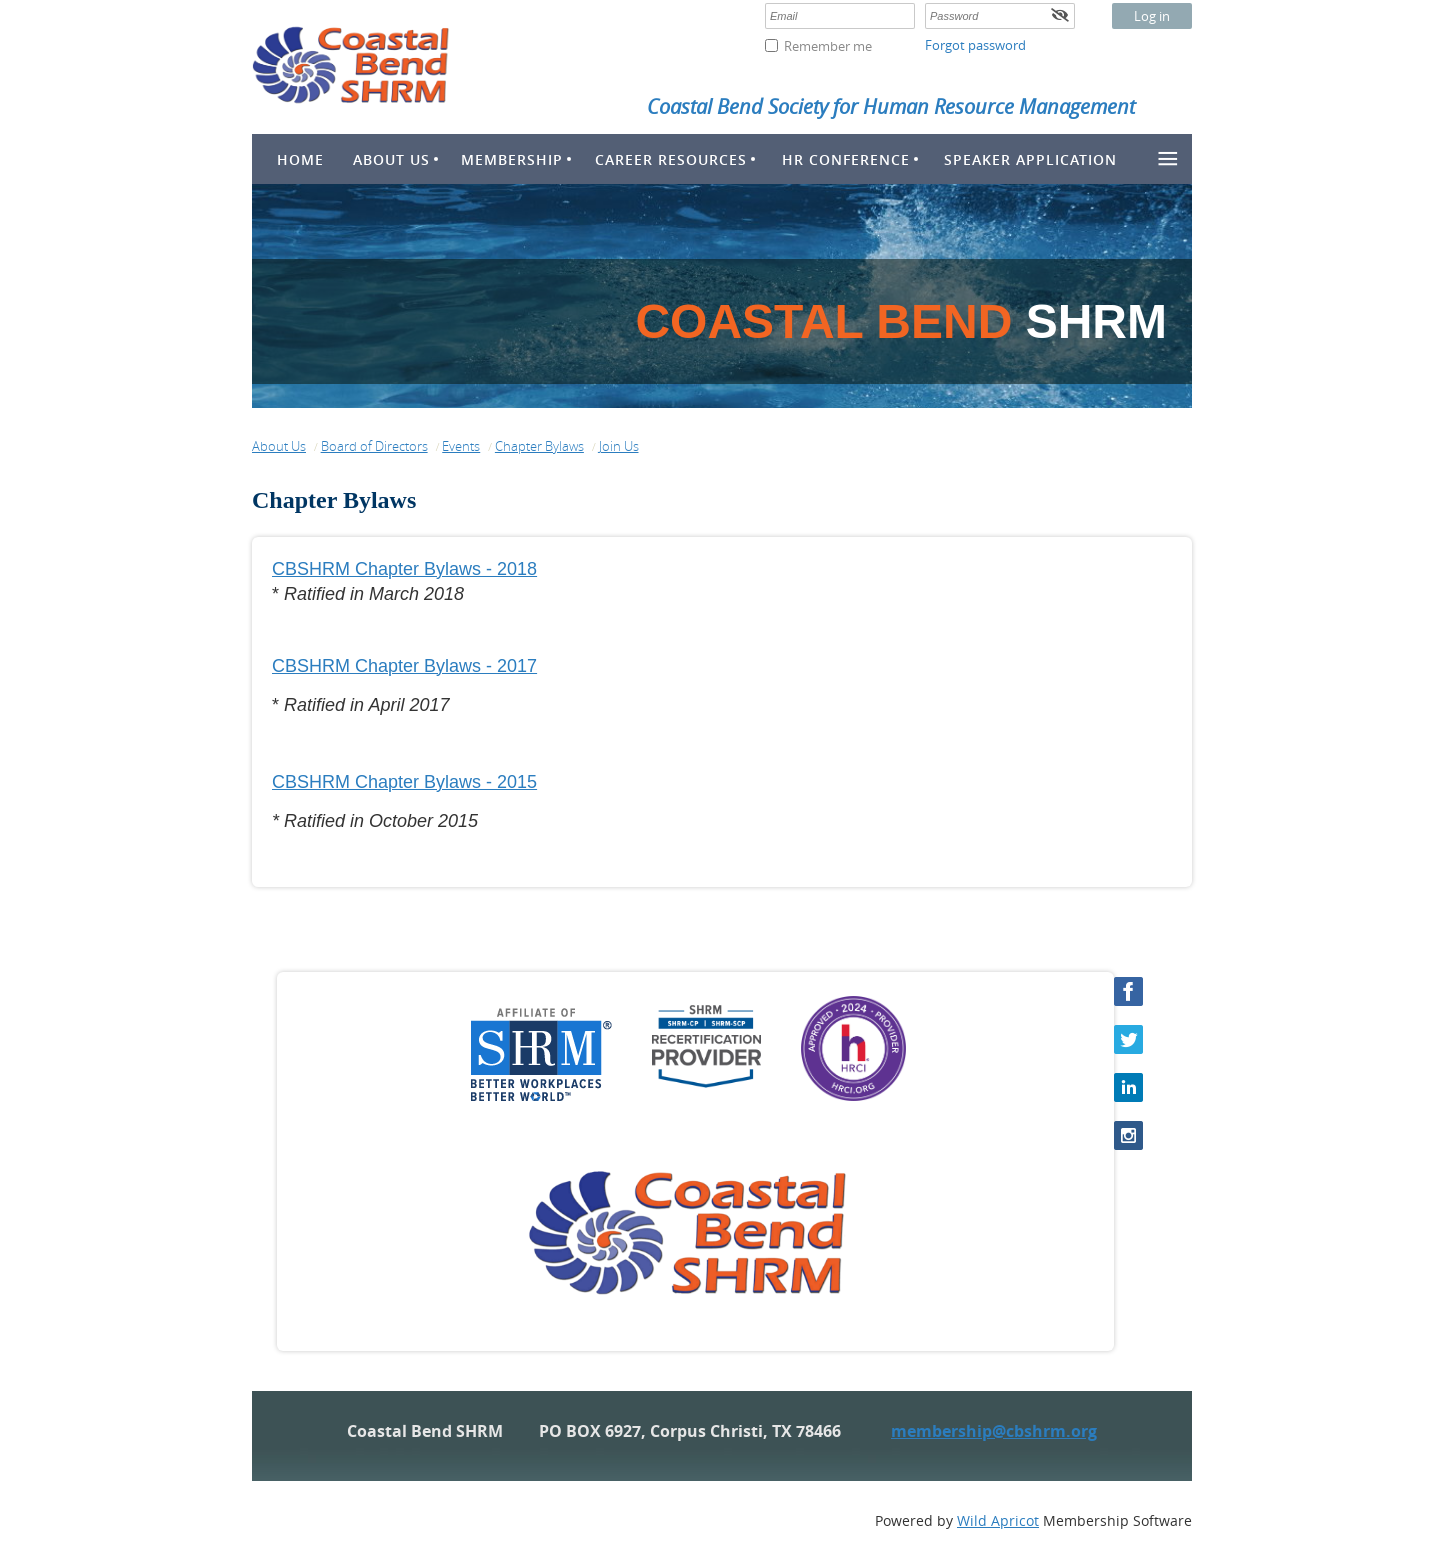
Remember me (828, 46)
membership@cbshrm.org (994, 1431)
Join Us (619, 446)
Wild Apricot (998, 1520)
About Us (279, 446)
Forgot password (975, 45)
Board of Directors (374, 446)
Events (461, 446)
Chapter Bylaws (539, 446)
